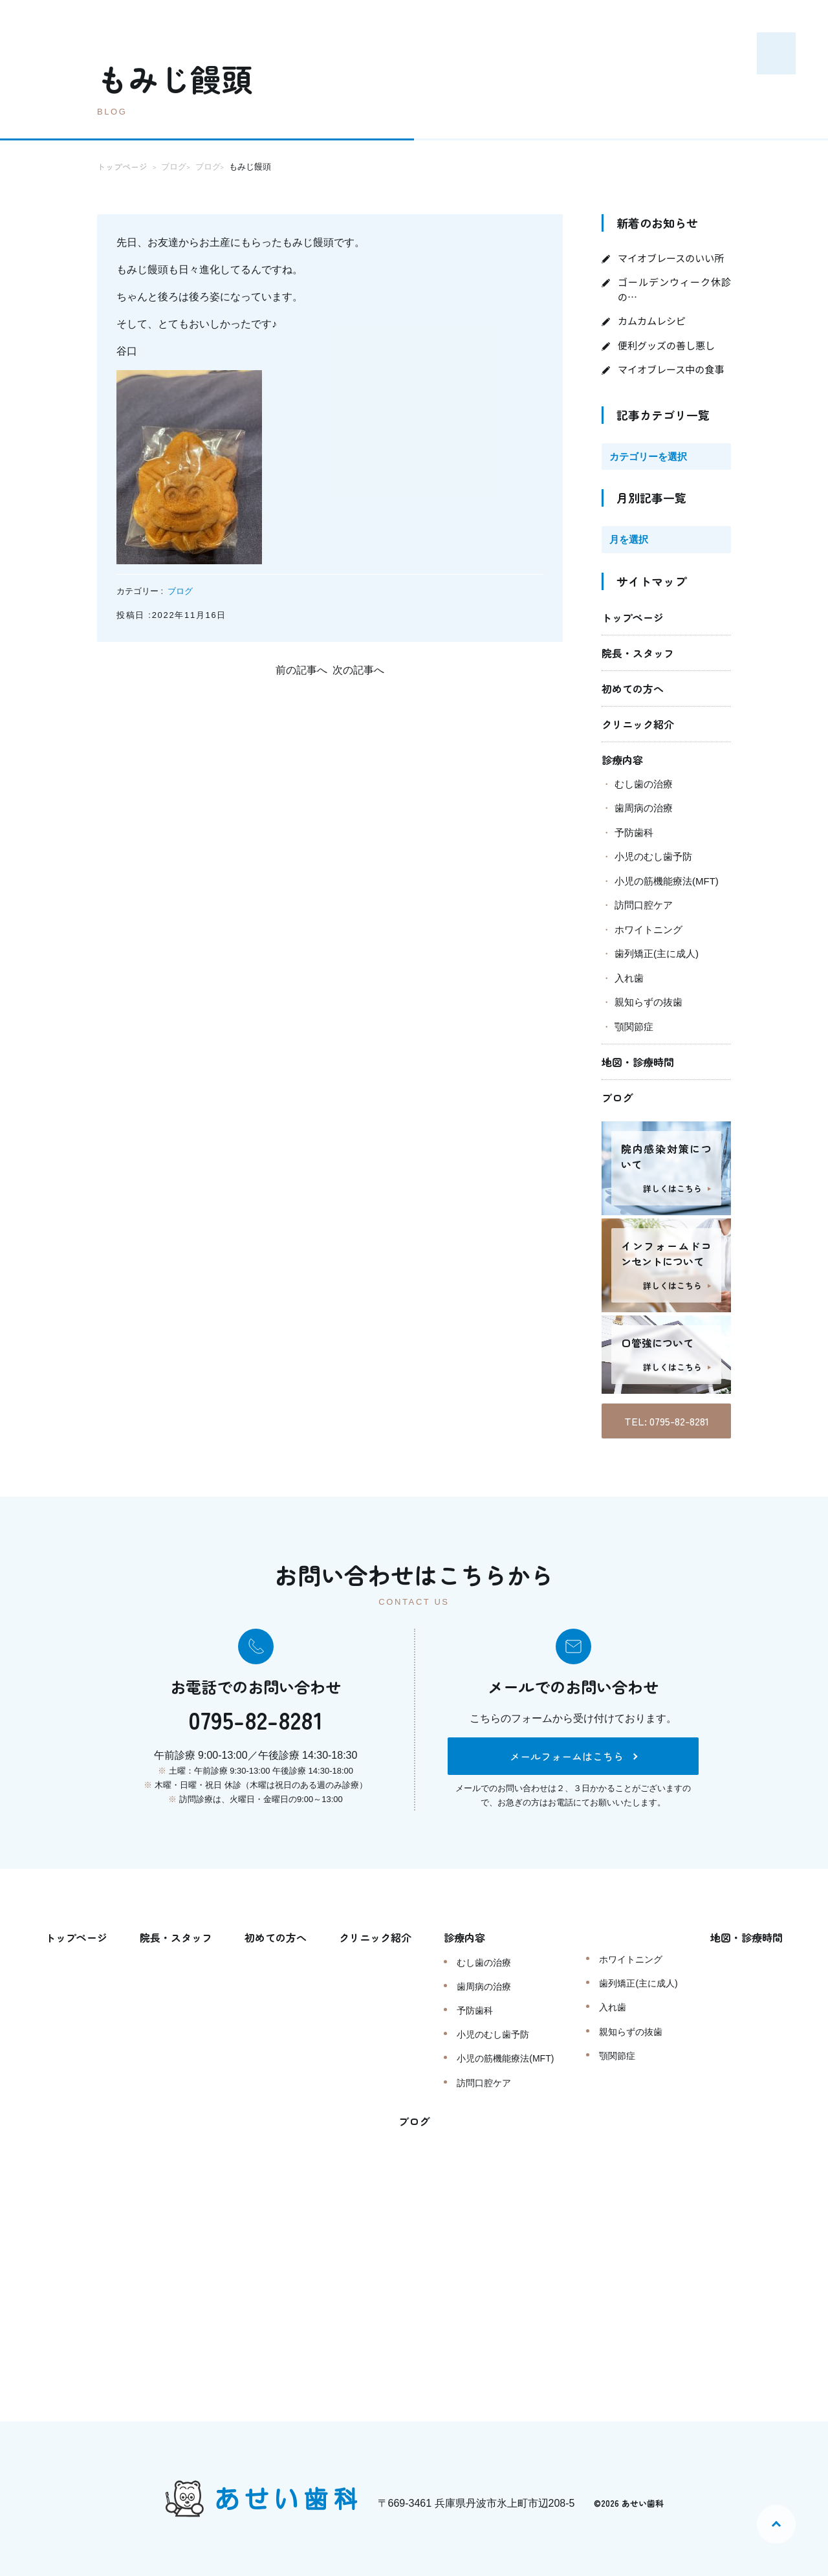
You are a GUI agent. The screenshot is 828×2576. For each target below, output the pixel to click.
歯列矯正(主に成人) (657, 953)
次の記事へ (358, 670)
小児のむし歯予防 (653, 856)
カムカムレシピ (652, 320)
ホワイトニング (648, 929)
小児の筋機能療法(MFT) (667, 880)
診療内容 (622, 759)
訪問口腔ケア (644, 904)
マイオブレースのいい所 (671, 258)
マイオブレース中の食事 (671, 369)
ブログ (180, 591)
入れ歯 (629, 978)
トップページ (633, 617)
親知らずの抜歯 (648, 1001)
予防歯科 (634, 832)
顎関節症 (634, 1026)
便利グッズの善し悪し (666, 345)
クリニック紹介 (638, 724)
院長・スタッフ (638, 653)
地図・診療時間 (638, 1062)
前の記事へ (301, 670)
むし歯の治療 (644, 783)
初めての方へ (633, 688)
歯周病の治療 (644, 807)
